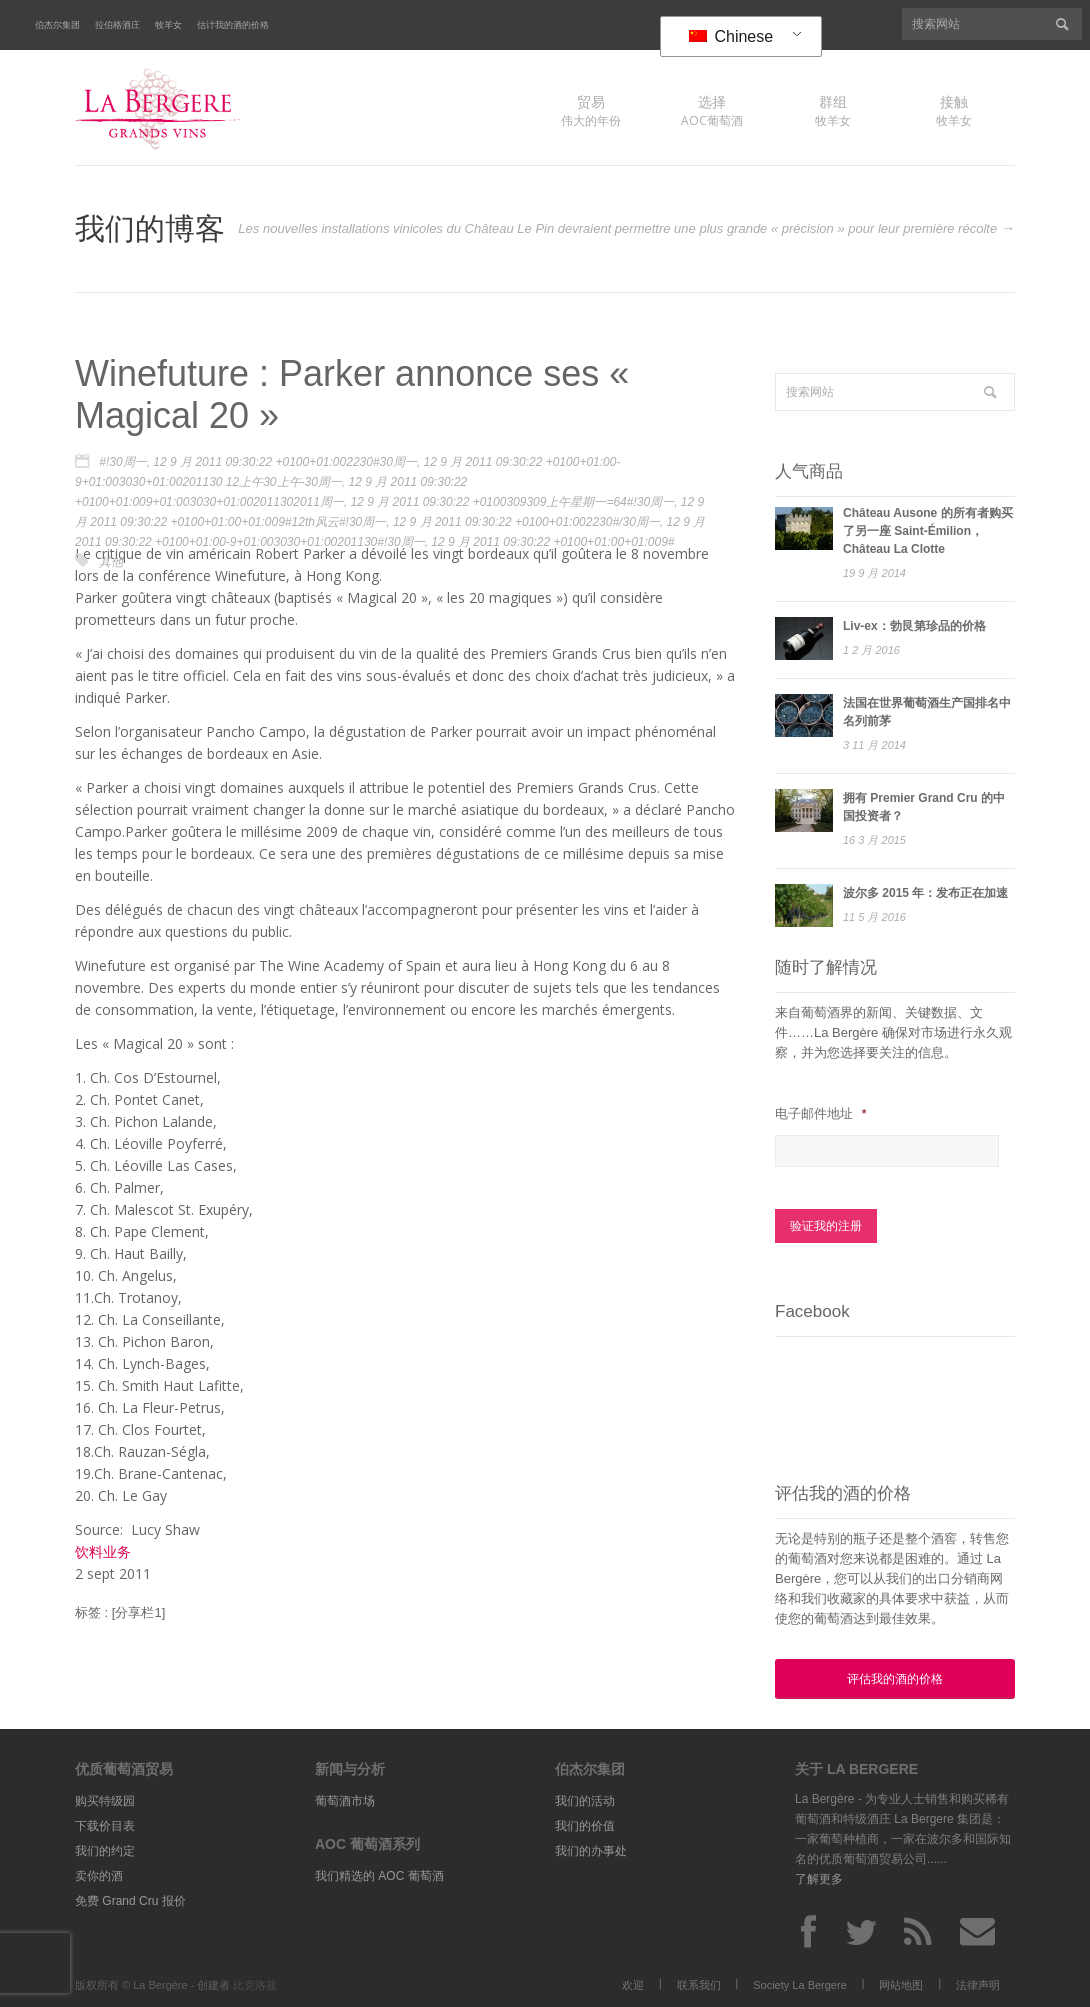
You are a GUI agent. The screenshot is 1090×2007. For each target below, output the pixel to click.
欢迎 (633, 1983)
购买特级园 (105, 1799)
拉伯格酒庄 (117, 25)
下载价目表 (105, 1824)
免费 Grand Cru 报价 (130, 1899)
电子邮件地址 (820, 1113)
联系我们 (699, 1983)
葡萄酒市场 (345, 1799)
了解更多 (819, 1877)
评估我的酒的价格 (895, 1677)
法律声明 (978, 1983)
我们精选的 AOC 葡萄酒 (379, 1874)
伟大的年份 (591, 110)
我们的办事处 (591, 1849)
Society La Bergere (800, 1983)
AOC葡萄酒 (712, 110)
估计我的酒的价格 (233, 25)
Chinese (731, 36)
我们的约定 (105, 1849)
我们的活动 (585, 1799)
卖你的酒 (99, 1874)
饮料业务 (103, 1551)
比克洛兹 (255, 1983)
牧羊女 (168, 25)
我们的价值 (585, 1824)
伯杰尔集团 (57, 25)
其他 (111, 562)
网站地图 (901, 1983)
